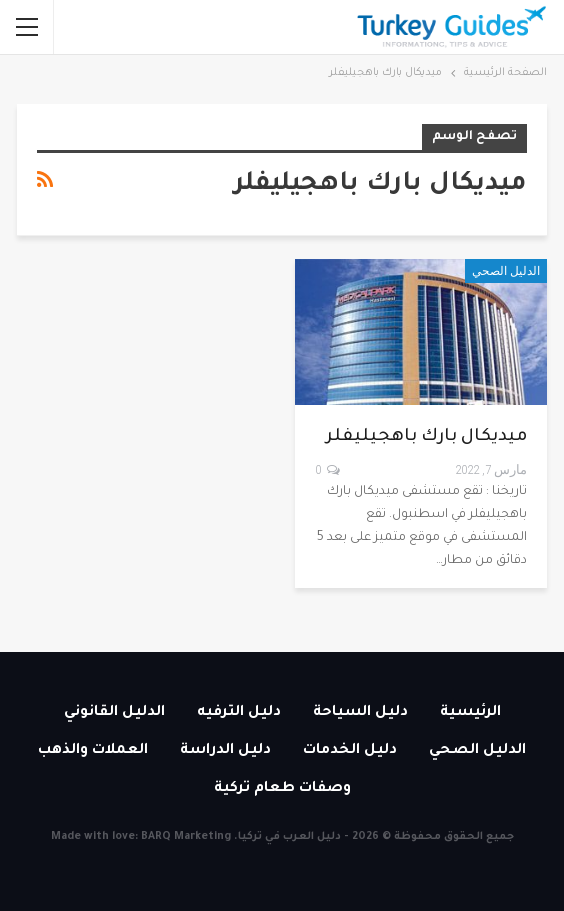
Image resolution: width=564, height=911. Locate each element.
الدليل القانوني (114, 713)
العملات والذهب (93, 751)
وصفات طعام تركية (282, 789)
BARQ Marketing (186, 837)
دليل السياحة (360, 713)
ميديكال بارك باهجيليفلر (426, 437)
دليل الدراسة (225, 751)
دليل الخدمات (350, 751)
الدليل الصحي (506, 271)
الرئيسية (470, 713)
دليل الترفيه (239, 713)
